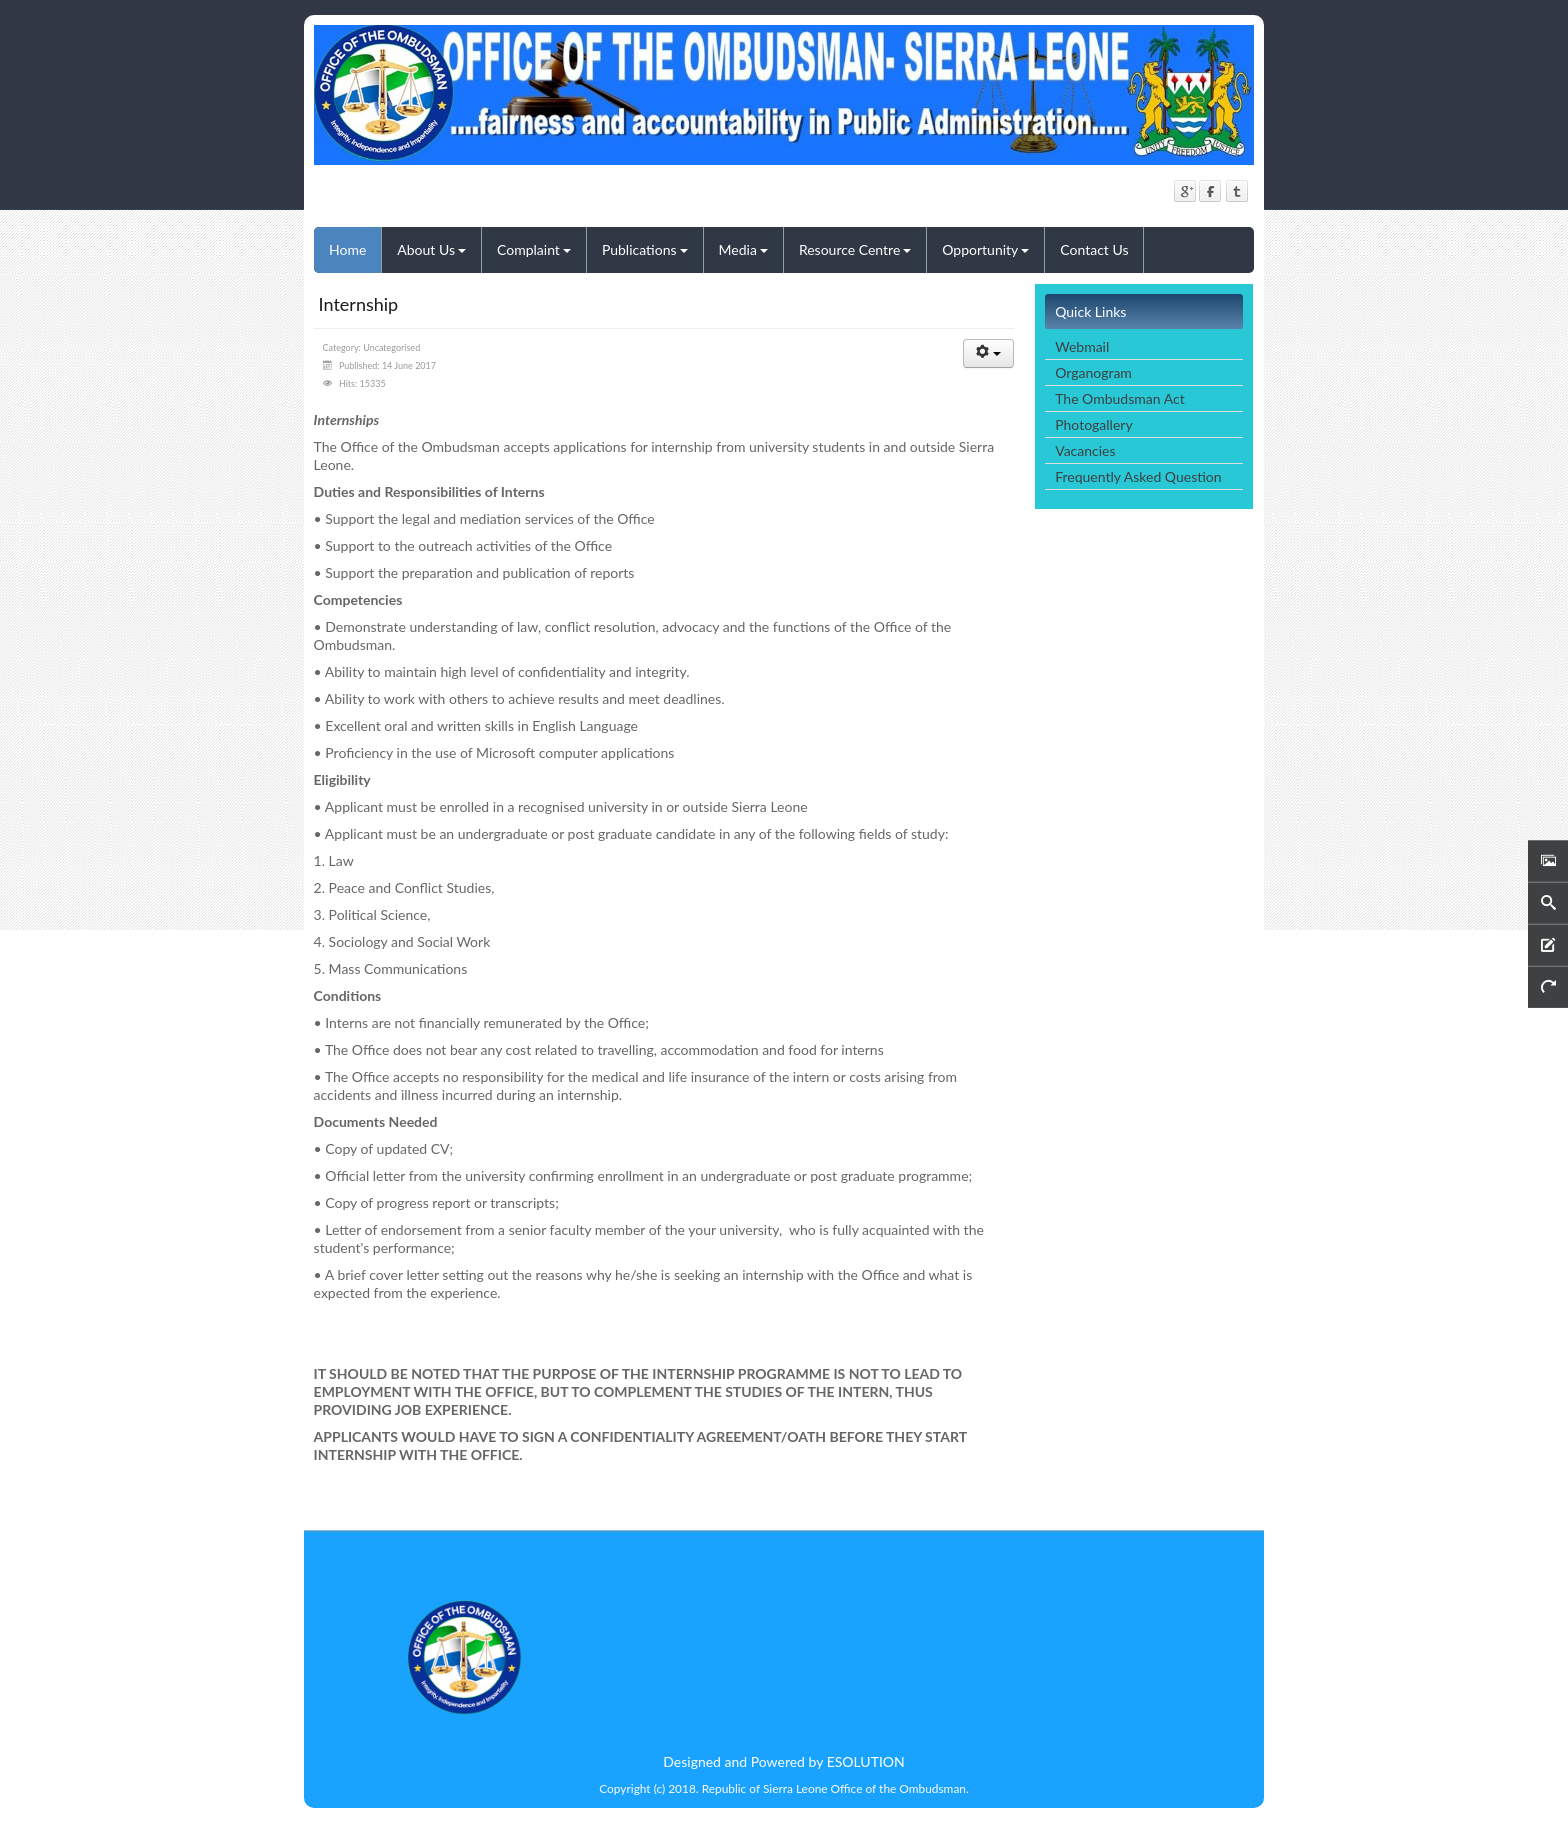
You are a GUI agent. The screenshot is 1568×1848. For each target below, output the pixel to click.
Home (347, 249)
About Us (431, 249)
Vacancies (1085, 450)
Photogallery (1093, 424)
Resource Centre (855, 249)
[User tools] (989, 353)
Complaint (534, 249)
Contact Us (1094, 249)
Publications (645, 249)
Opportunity (985, 249)
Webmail (1082, 346)
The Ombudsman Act (1119, 398)
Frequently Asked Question (1138, 476)
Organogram (1093, 372)
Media (743, 249)
